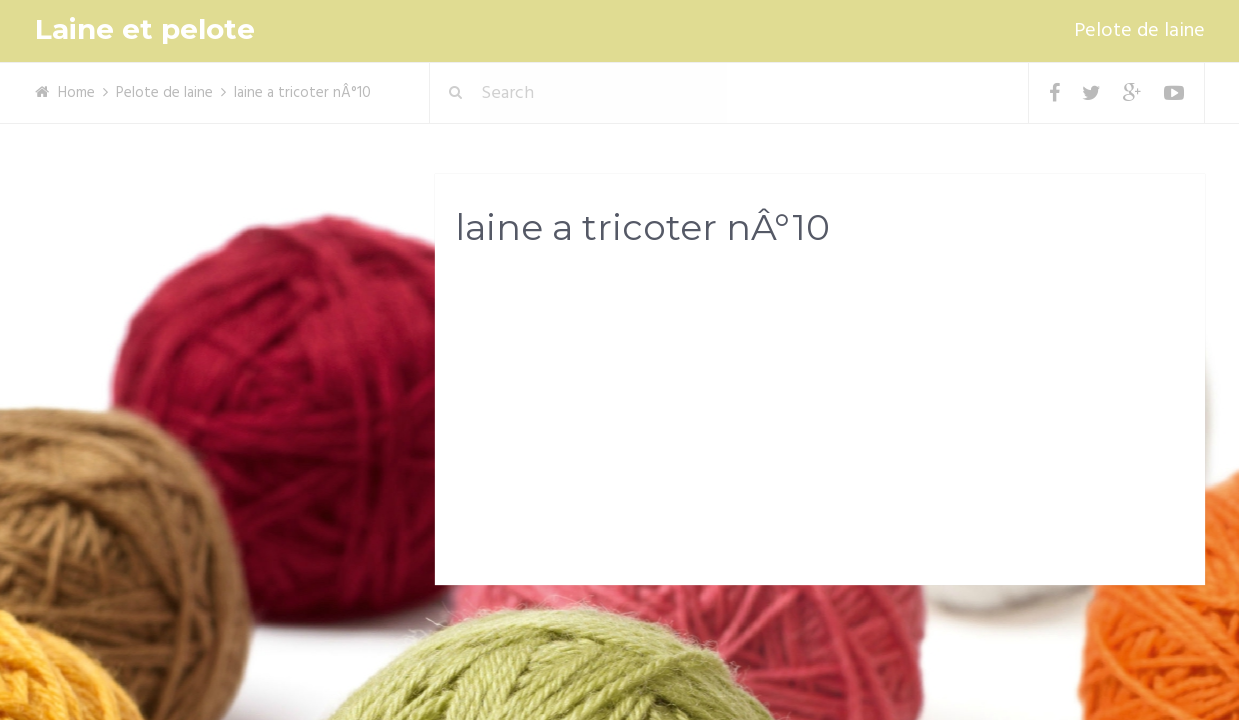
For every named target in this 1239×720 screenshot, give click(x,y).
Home (76, 93)
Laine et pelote (145, 29)
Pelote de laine (1139, 31)
